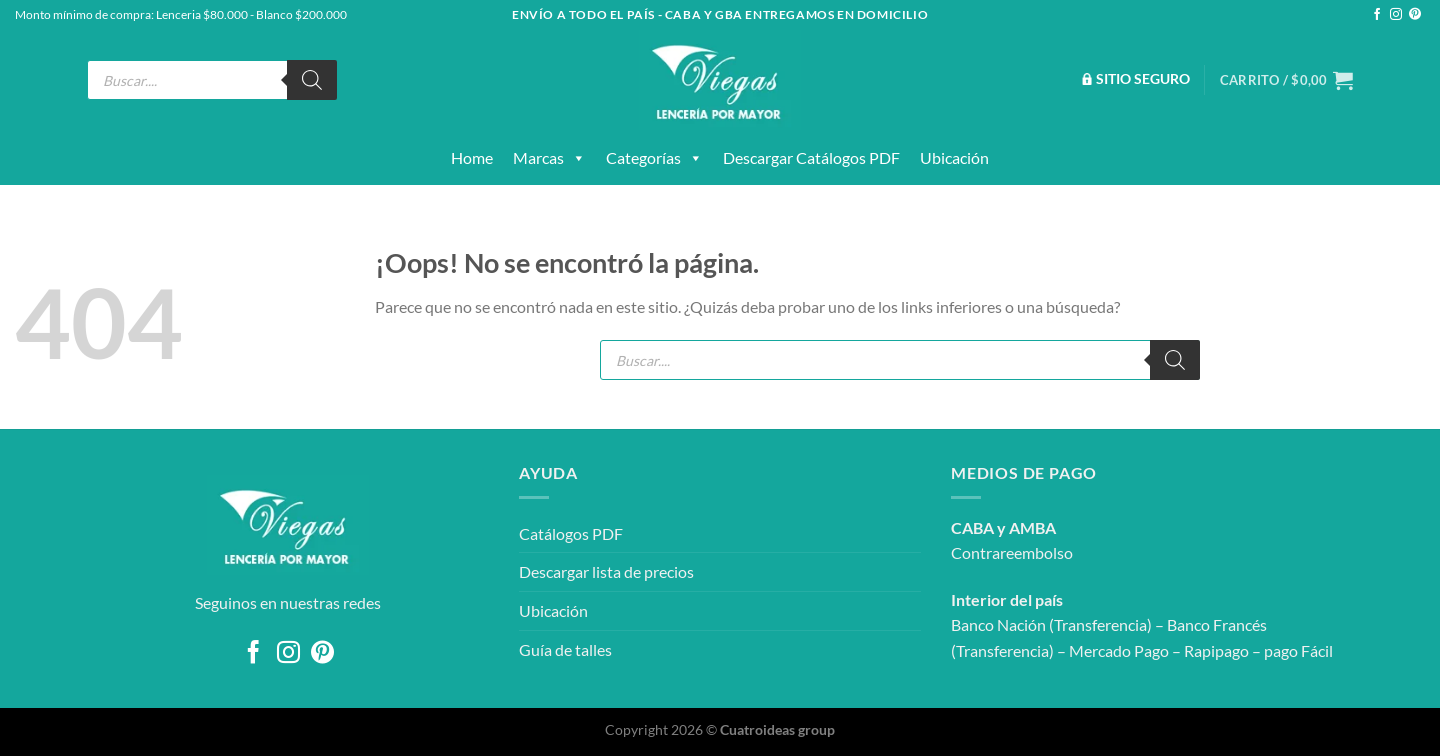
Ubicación (954, 157)
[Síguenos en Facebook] (1377, 15)
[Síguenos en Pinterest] (1415, 15)
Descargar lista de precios (606, 571)
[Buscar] (312, 80)
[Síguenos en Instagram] (1396, 15)
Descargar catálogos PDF (811, 157)
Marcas (549, 158)
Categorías (654, 158)
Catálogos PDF (571, 533)
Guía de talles (565, 649)
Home (472, 157)
